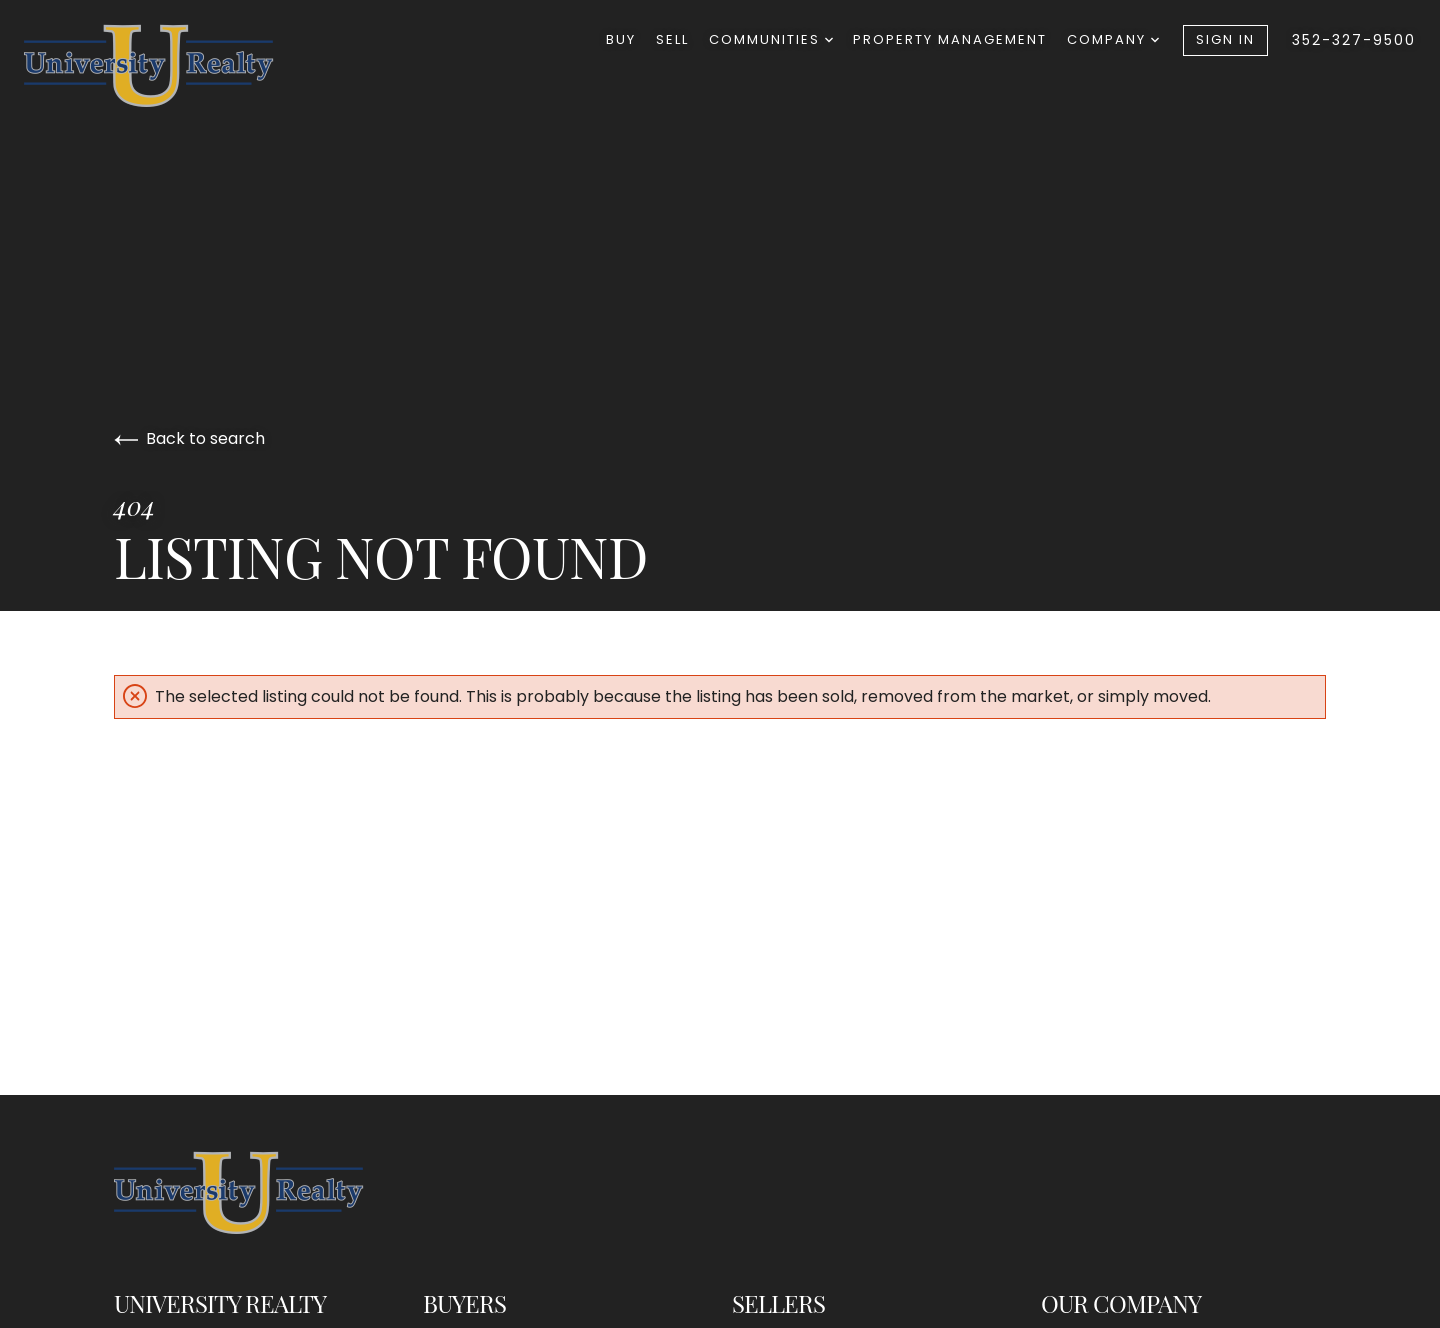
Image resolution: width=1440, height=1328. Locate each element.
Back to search (189, 438)
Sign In (1225, 39)
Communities (771, 39)
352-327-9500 (1354, 40)
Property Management (950, 39)
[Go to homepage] (169, 65)
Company (1113, 39)
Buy (621, 39)
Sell (672, 39)
